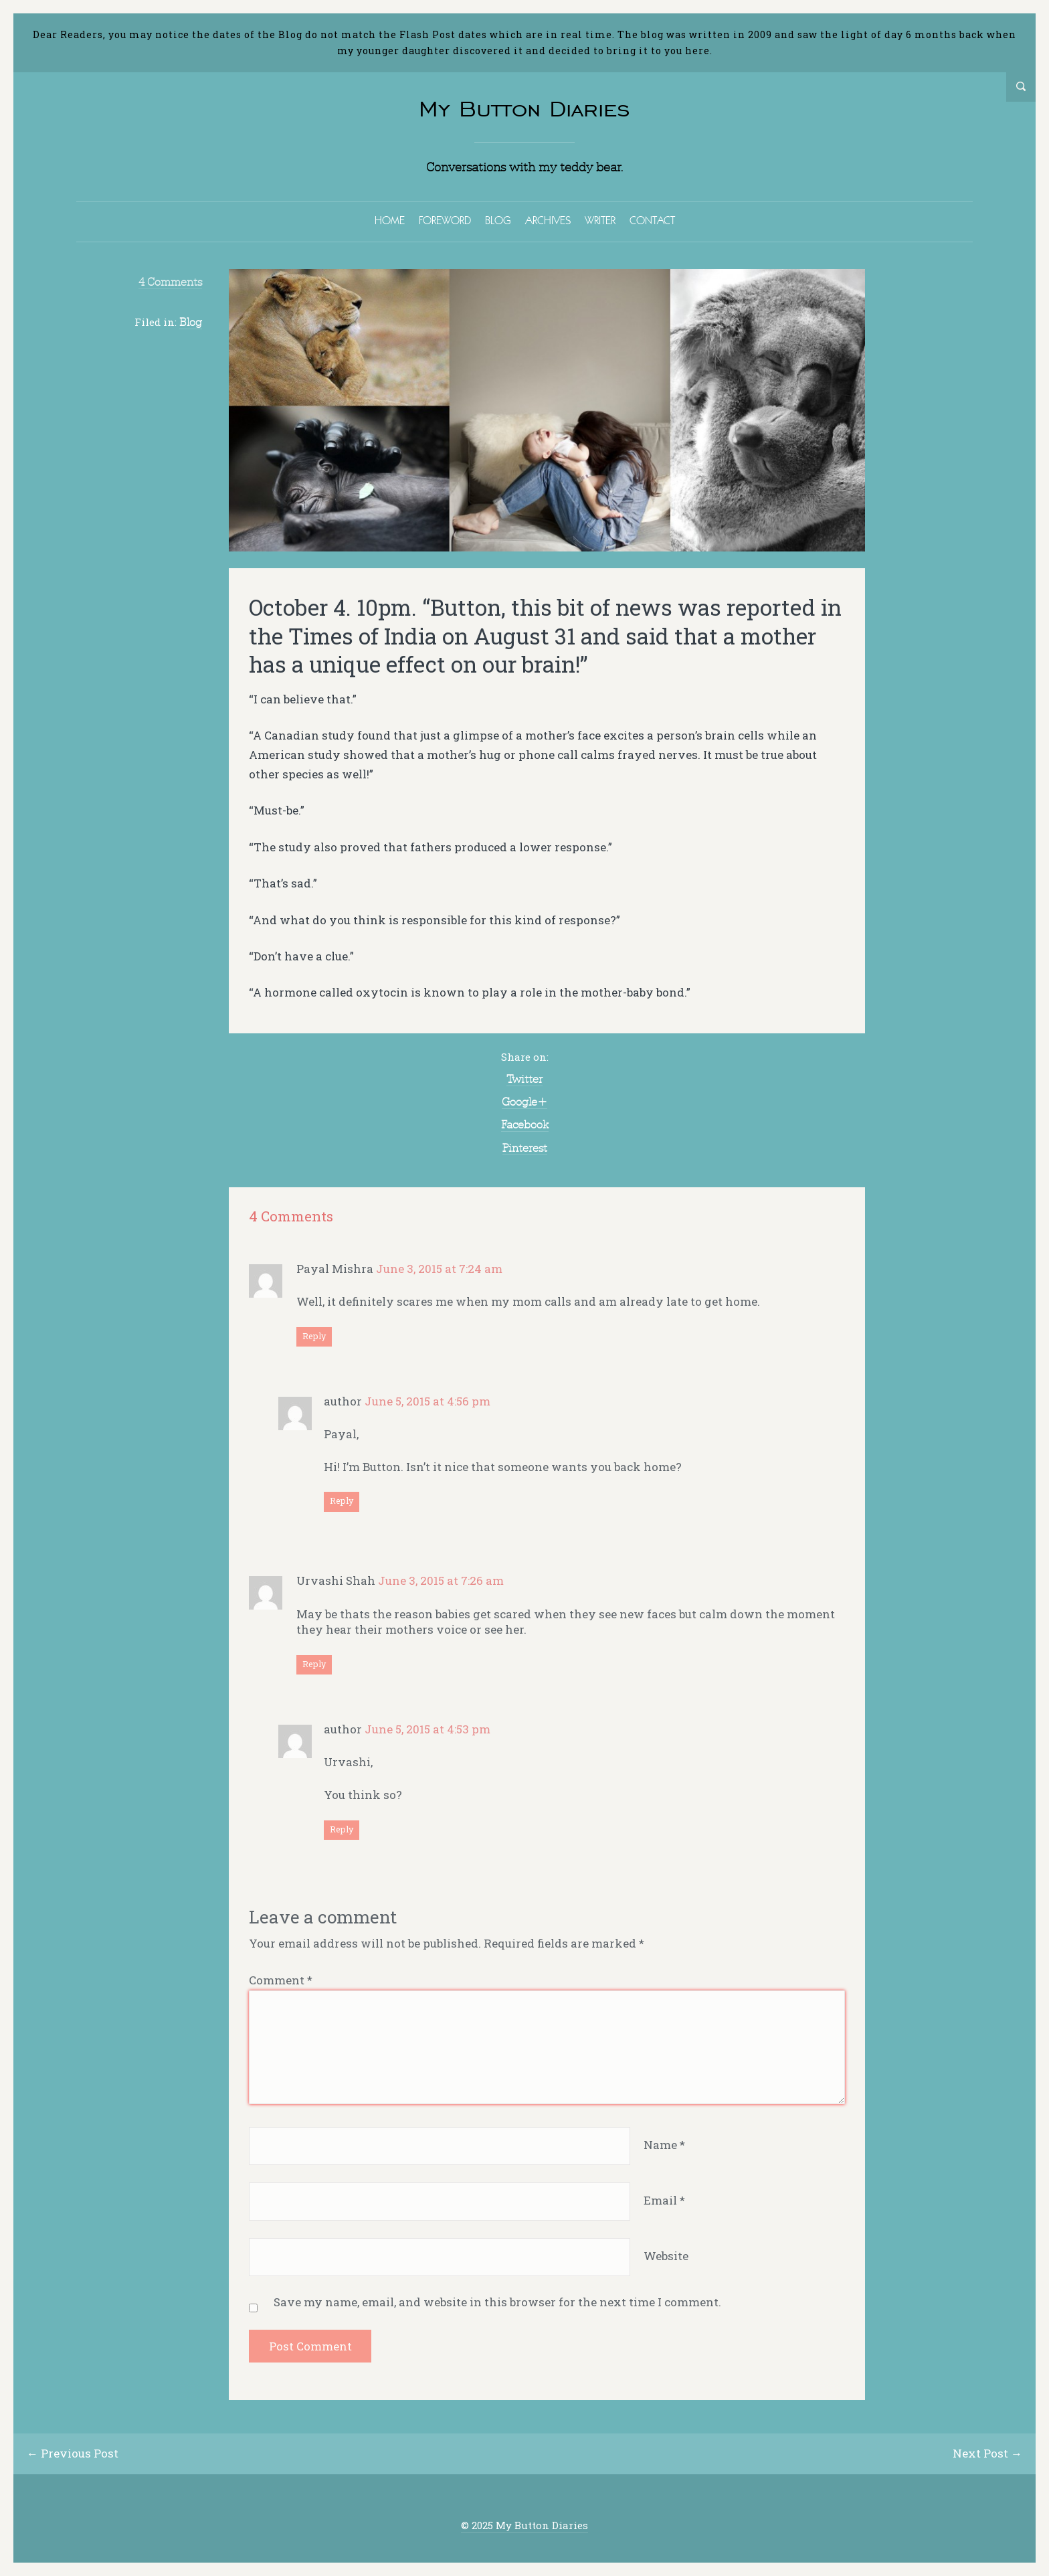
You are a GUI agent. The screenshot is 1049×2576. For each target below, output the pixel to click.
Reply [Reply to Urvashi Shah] (314, 1663)
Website (666, 2255)
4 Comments (170, 281)
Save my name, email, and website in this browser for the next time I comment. (497, 2302)
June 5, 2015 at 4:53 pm (427, 1729)
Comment (280, 1980)
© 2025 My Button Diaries (524, 2525)
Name (664, 2144)
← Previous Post (72, 2453)
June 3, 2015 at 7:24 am (439, 1268)
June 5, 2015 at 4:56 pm (427, 1401)
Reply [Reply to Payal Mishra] (314, 1335)
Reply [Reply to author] (341, 1500)
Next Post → (987, 2453)
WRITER (600, 220)
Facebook (525, 1124)
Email (664, 2200)
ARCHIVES (548, 220)
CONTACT (652, 220)
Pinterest (524, 1147)
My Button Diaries (524, 108)
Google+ (524, 1101)
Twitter (524, 1079)
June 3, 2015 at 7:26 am (441, 1580)
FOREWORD (445, 220)
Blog (190, 322)
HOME (390, 220)
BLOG (498, 220)
